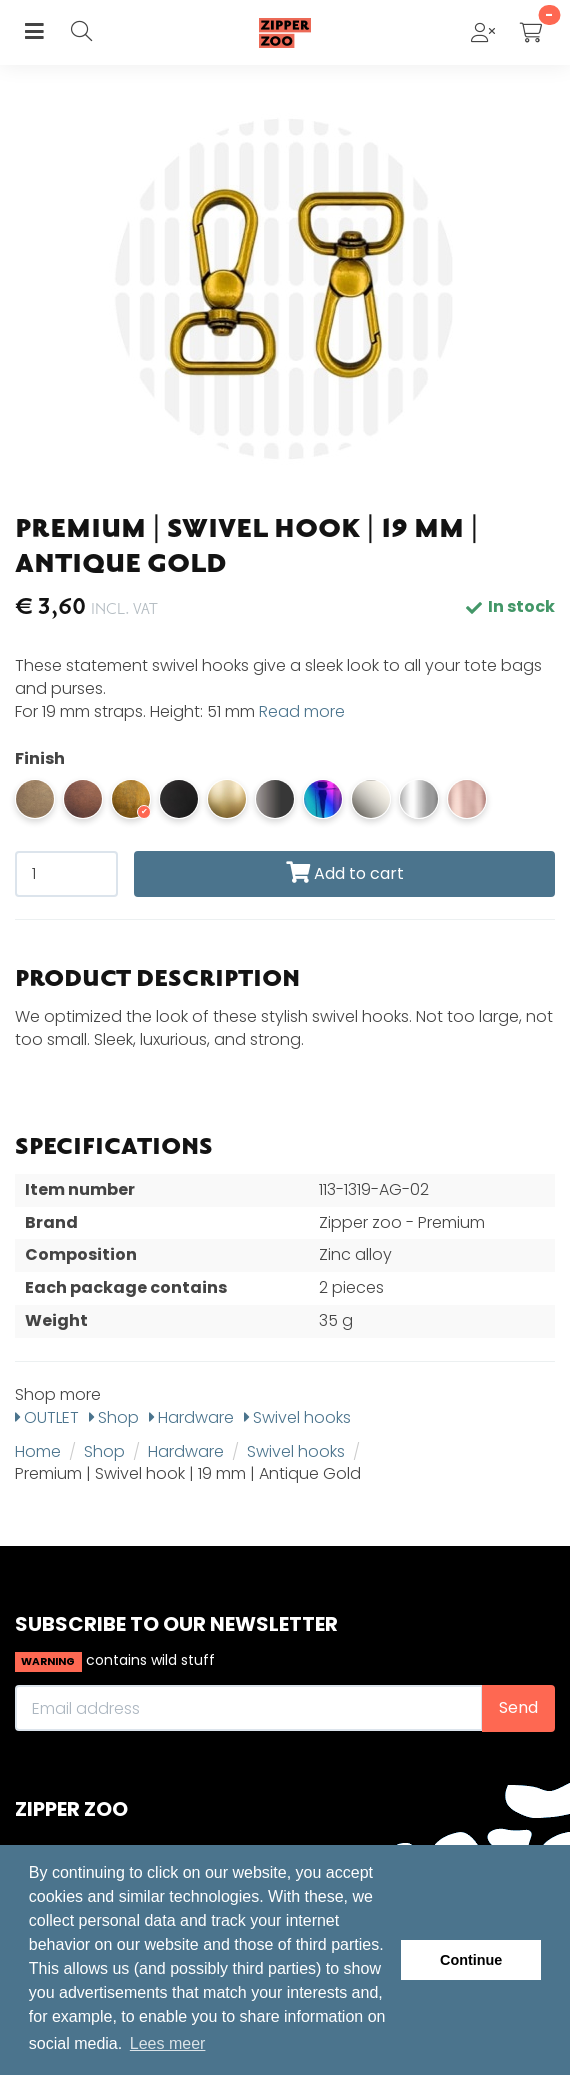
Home (38, 1451)
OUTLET (47, 1417)
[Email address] (249, 1708)
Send (518, 1707)
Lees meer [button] (168, 2043)
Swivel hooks (297, 1417)
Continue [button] (471, 1960)
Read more (302, 711)
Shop (114, 1417)
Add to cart (345, 873)
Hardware (191, 1417)
